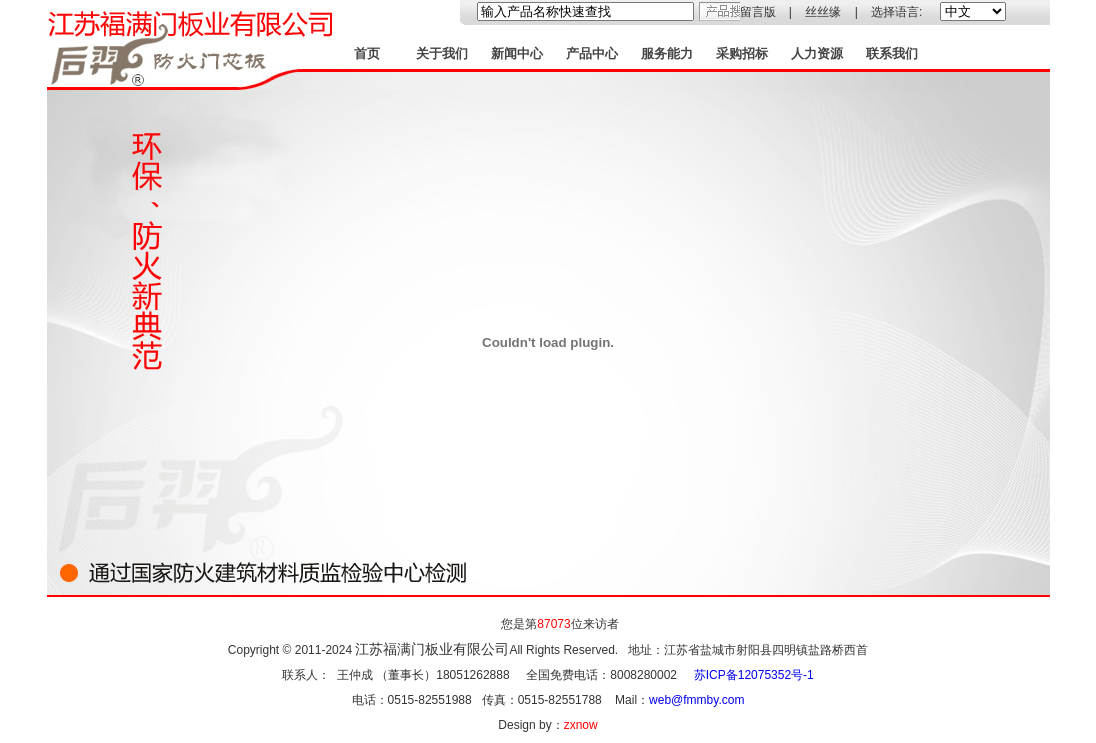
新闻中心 (517, 53)
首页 (367, 53)
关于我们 (442, 53)
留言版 (758, 12)
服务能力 (667, 53)
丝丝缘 (823, 12)
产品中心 (592, 53)
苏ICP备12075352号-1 (754, 675)
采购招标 (742, 53)
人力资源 (817, 53)
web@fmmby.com (696, 700)
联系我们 (892, 53)
